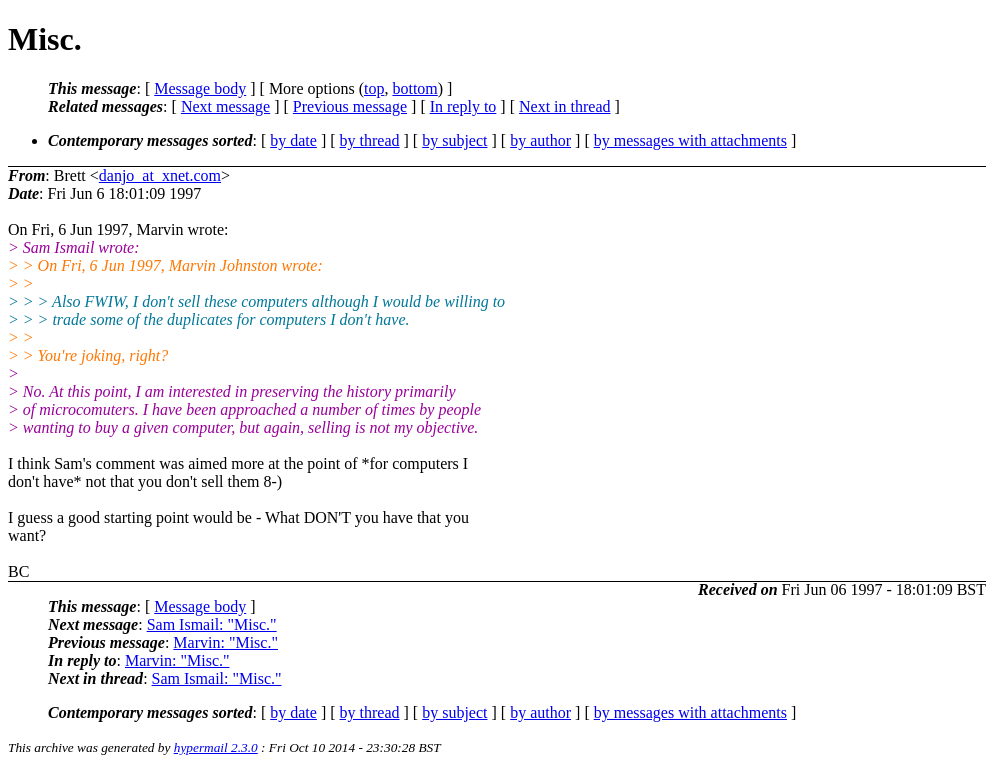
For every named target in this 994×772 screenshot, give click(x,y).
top (374, 88)
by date (293, 140)
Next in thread (565, 106)
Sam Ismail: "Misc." (212, 624)
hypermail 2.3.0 (216, 747)
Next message (225, 106)
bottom (414, 88)
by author (540, 140)
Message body (200, 88)
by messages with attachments (690, 140)
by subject (454, 140)
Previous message (350, 106)
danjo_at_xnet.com (160, 175)
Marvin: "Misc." (225, 642)
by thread (370, 140)
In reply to (463, 106)
